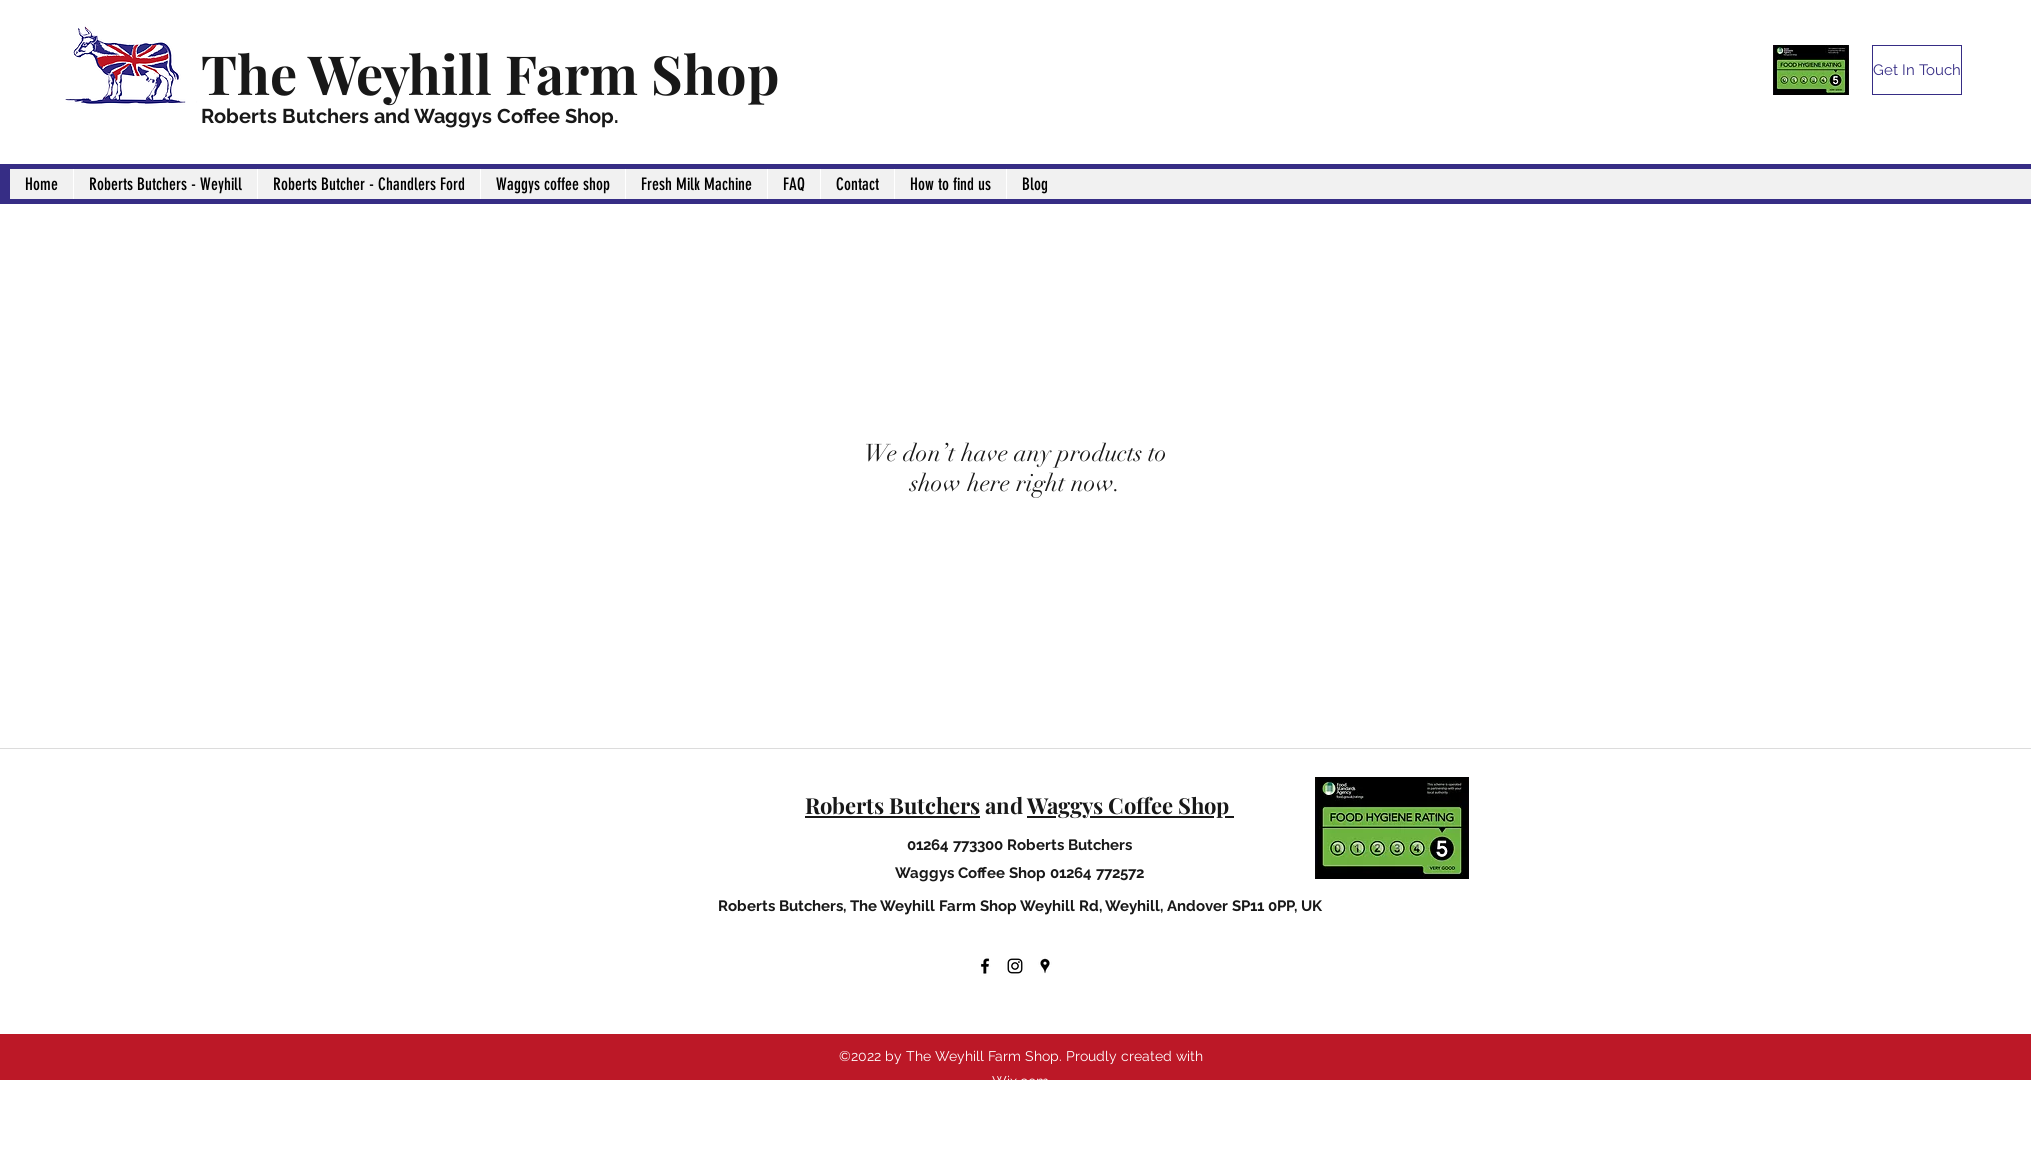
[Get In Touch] (1917, 70)
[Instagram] (1015, 966)
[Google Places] (1045, 966)
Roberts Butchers (892, 805)
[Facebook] (985, 966)
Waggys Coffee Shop (1130, 805)
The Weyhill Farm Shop (490, 73)
